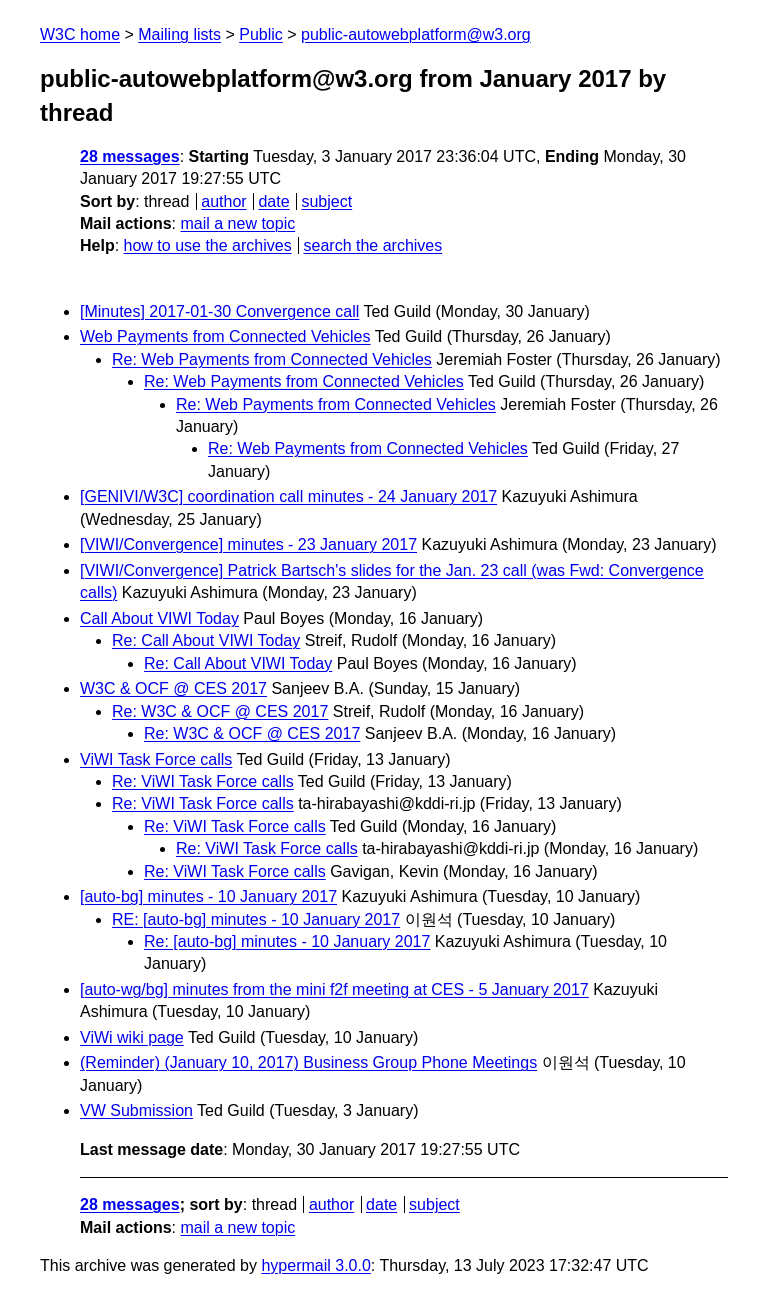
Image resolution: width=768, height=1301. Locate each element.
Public (261, 34)
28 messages (130, 156)
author (223, 201)
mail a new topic (237, 223)
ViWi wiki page (132, 1037)
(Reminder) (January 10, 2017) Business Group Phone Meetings (308, 1062)
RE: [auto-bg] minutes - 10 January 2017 (256, 919)
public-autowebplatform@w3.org (416, 34)
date (273, 201)
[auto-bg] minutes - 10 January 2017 (208, 896)
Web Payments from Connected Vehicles (225, 336)
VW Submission (136, 1110)
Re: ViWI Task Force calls (203, 781)
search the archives (373, 245)
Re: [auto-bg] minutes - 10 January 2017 (287, 941)
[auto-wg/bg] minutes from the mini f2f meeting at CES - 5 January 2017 (334, 989)
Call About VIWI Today (159, 618)
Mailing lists (179, 34)
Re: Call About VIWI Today (206, 640)
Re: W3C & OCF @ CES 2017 (220, 711)
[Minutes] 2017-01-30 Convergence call (219, 311)
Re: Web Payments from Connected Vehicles (272, 359)
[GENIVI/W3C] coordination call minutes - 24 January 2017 (288, 496)
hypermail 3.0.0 (315, 1265)
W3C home (80, 34)
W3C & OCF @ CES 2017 (173, 688)
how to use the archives (208, 245)
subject (326, 201)
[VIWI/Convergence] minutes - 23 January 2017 (248, 544)
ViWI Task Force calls (156, 759)
